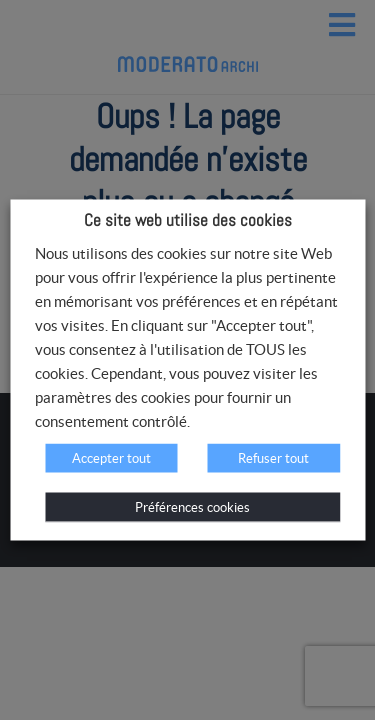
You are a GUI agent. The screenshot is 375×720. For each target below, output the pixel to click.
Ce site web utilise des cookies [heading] (188, 220)
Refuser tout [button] (273, 458)
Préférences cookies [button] (192, 507)
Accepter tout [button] (111, 458)
